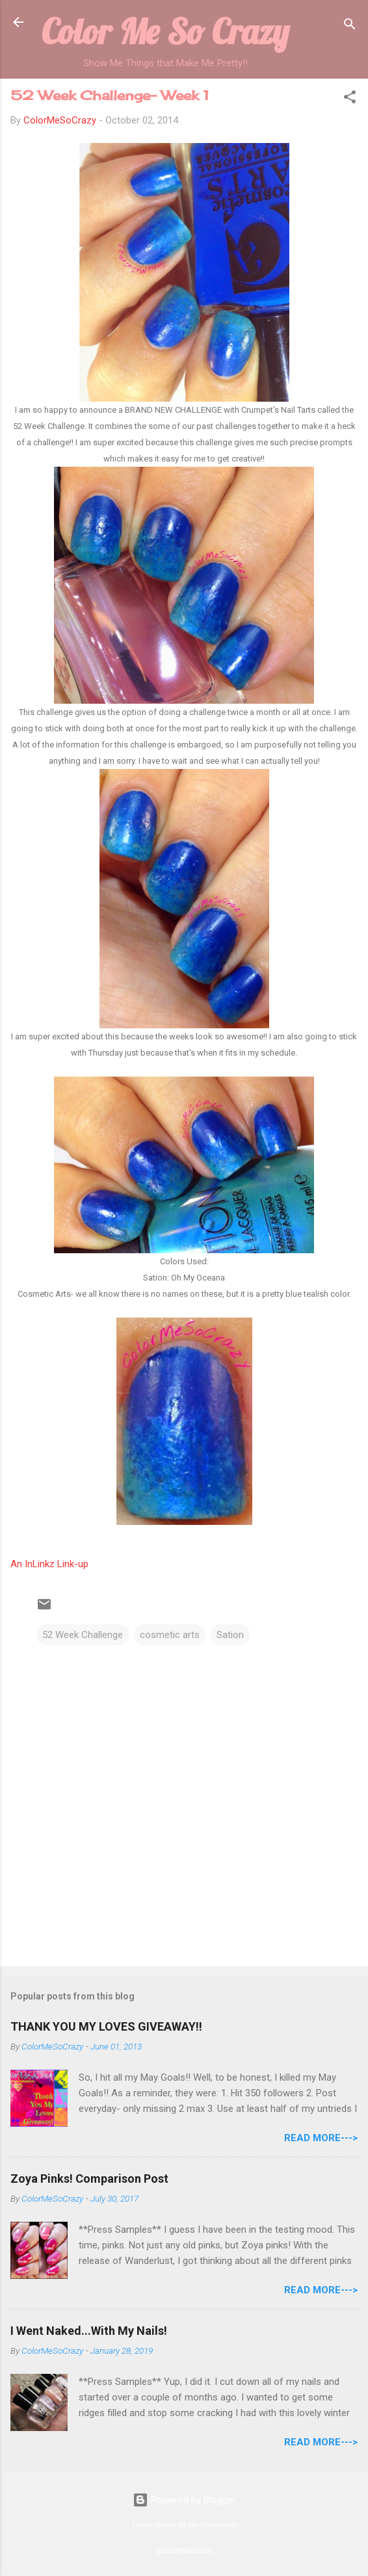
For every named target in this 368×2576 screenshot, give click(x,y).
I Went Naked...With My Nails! (88, 2330)
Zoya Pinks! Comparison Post (89, 2178)
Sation (230, 1635)
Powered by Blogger (184, 2500)
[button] (350, 99)
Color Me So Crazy (165, 31)
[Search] (350, 26)
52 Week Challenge (82, 1635)
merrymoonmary (212, 2525)
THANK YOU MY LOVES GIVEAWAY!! (106, 2026)
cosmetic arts (170, 1635)
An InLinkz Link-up (49, 1564)
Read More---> (321, 2138)
